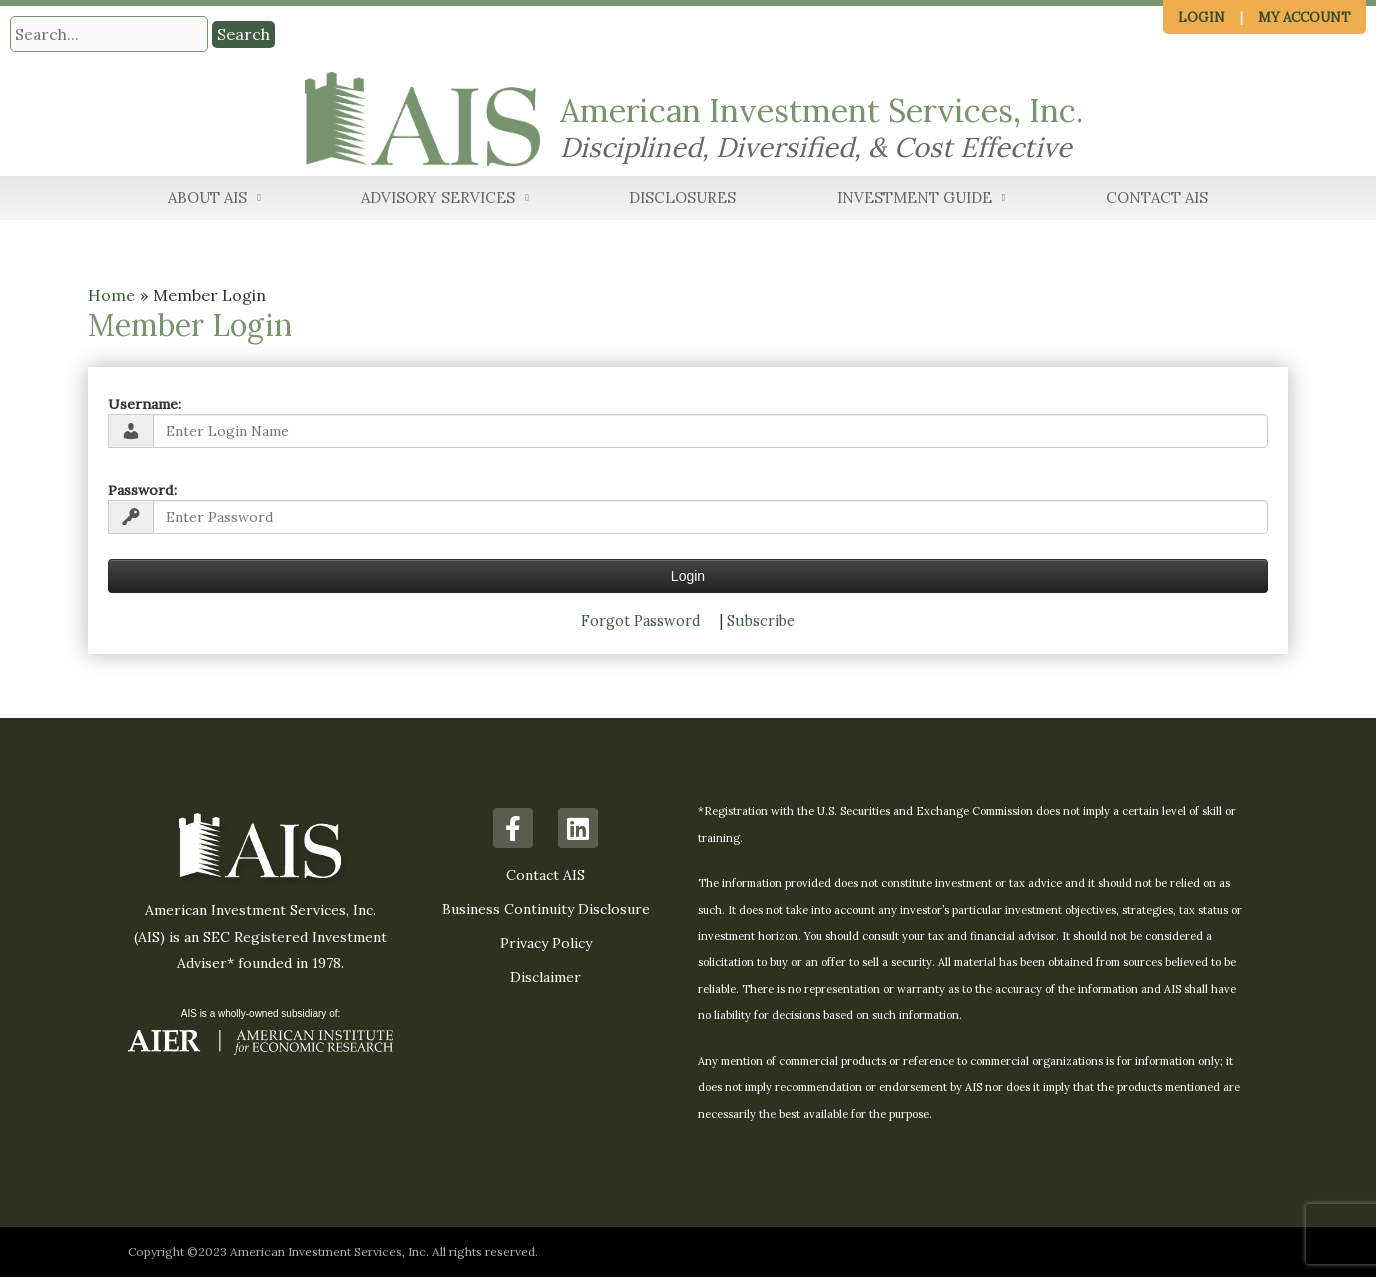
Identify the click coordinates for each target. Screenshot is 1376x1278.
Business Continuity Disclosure (546, 910)
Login (1201, 17)
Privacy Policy (546, 944)
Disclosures (682, 198)
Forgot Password (641, 621)
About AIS (214, 199)
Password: (142, 490)
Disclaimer (545, 978)
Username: (144, 404)
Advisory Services (445, 199)
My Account (1304, 17)
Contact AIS (1157, 198)
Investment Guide (921, 199)
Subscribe (761, 621)
